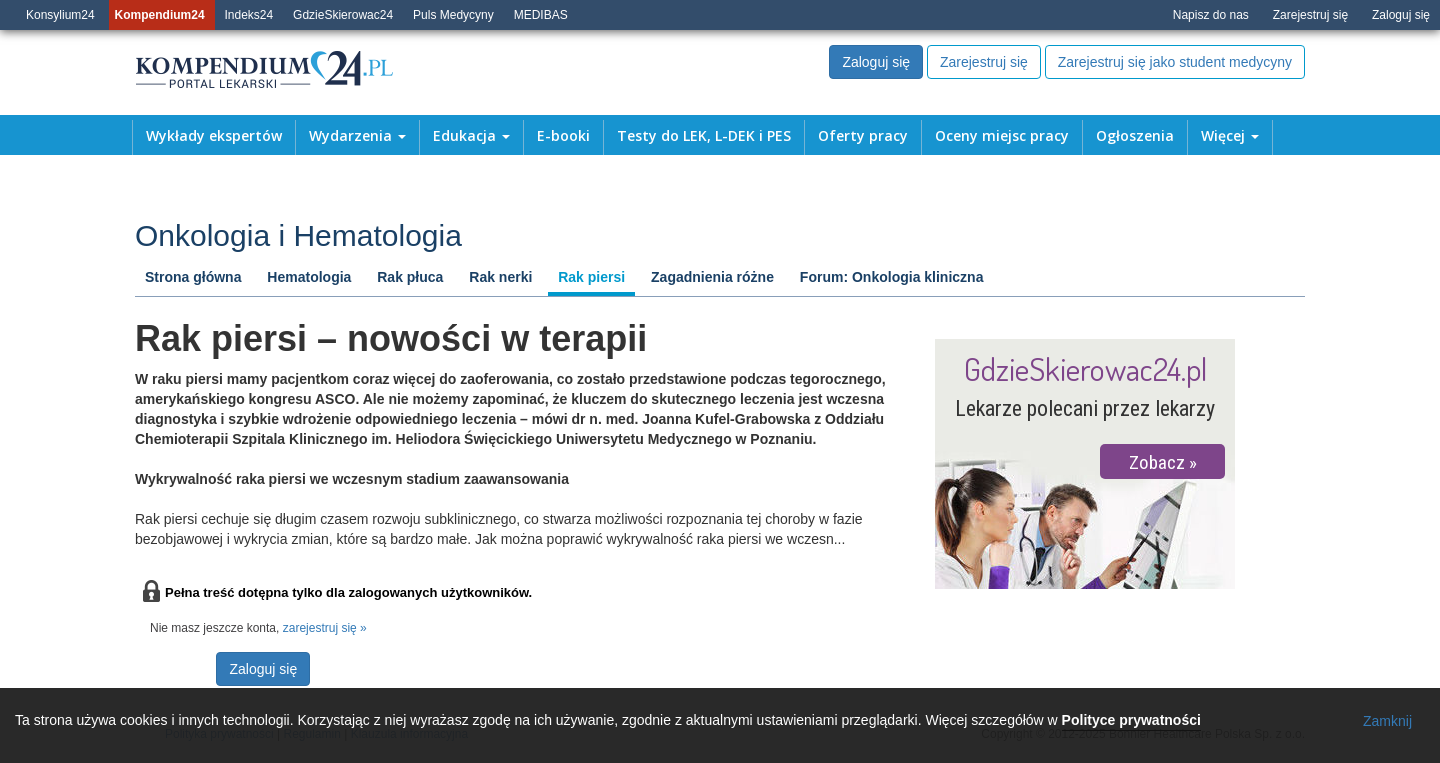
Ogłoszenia (1135, 136)
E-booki (563, 136)
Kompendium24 (160, 15)
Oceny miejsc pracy (1002, 136)
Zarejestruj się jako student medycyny (1175, 62)
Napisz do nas (1211, 15)
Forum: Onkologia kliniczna (892, 277)
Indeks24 (249, 15)
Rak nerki (500, 277)
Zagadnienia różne (712, 277)
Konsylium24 (60, 15)
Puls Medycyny (453, 15)
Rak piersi (591, 277)
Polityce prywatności (1131, 720)
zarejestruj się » (325, 628)
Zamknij (1387, 721)
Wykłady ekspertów (214, 136)
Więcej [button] (1230, 136)
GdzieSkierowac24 (343, 15)
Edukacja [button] (471, 136)
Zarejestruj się (1310, 15)
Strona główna (193, 277)
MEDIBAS (541, 15)
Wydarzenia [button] (357, 136)
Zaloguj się (1401, 15)
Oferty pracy (863, 136)
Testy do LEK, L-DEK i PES (704, 136)
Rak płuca (410, 277)
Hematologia (309, 277)
